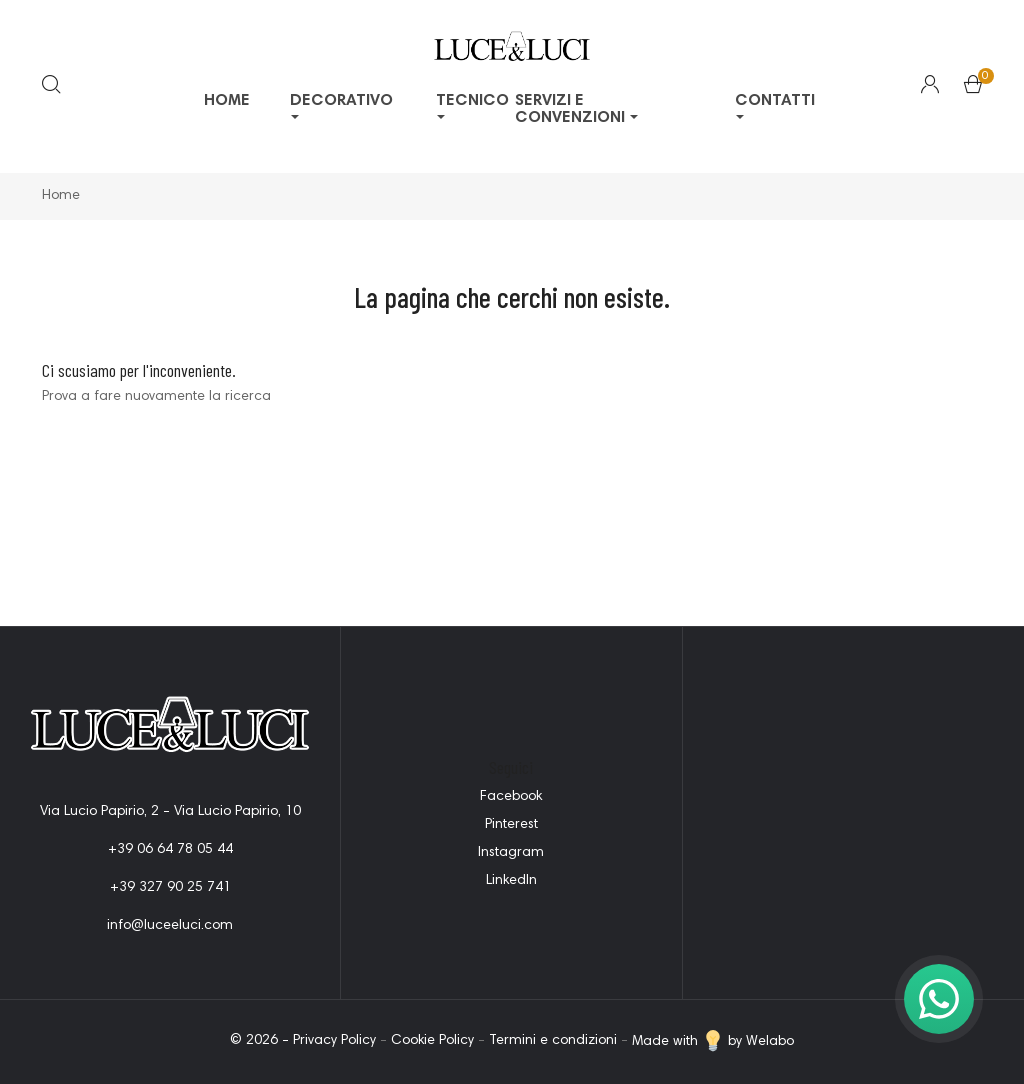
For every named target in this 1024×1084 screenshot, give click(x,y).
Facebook (511, 797)
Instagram (511, 853)
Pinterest (511, 825)
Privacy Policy (334, 1042)
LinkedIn (511, 881)
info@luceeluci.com (170, 926)
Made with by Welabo (713, 1042)
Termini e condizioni (553, 1042)
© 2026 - (261, 1042)
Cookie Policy (432, 1042)
